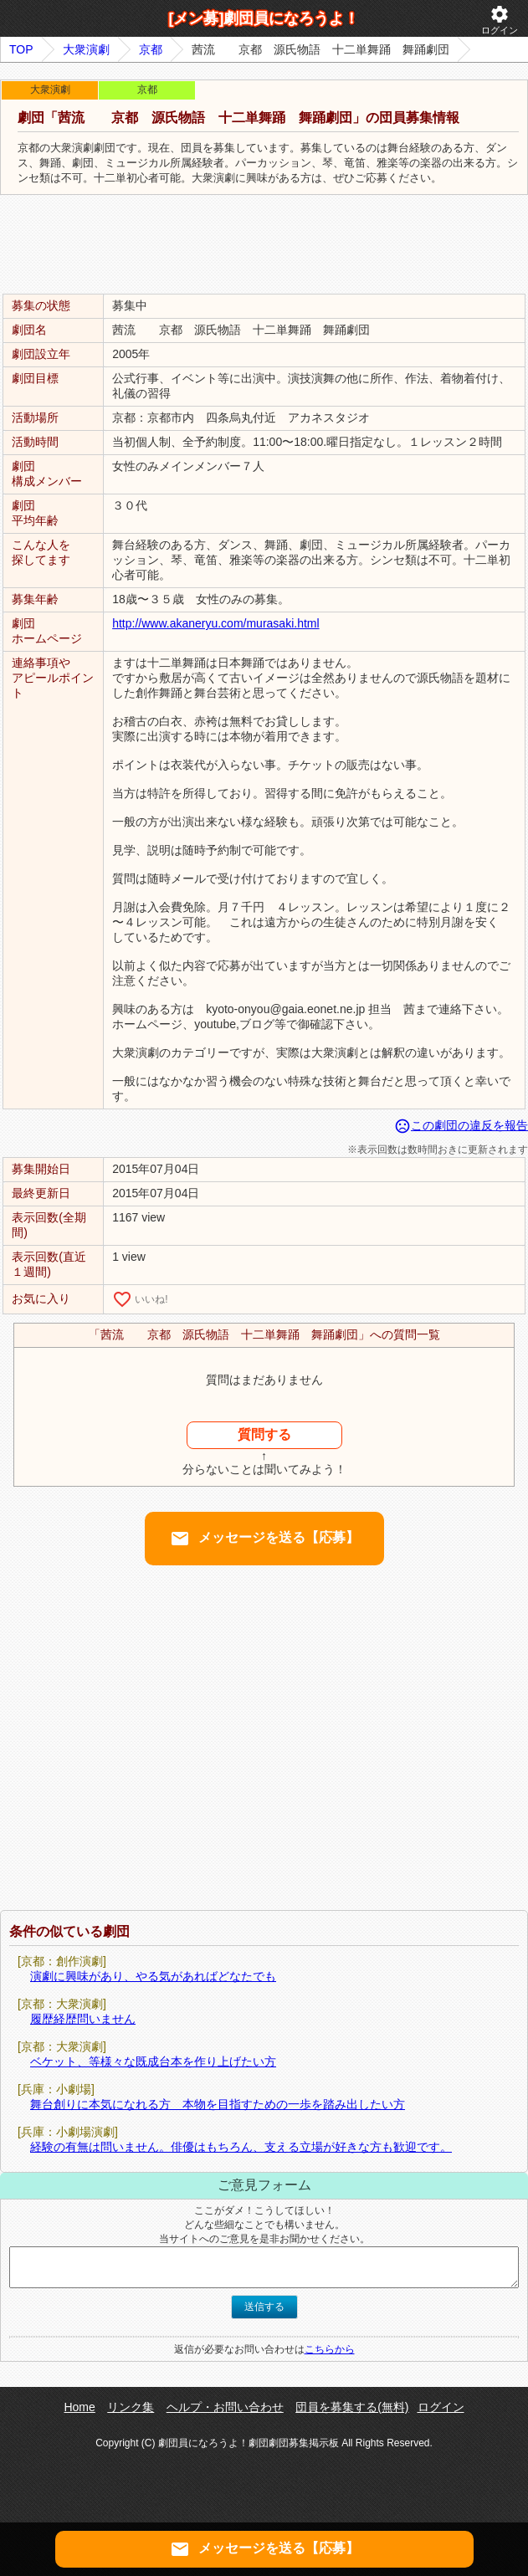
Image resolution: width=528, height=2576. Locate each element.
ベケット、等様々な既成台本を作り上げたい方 (153, 2061)
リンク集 (130, 2407)
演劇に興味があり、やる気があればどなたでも (153, 1976)
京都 (150, 49)
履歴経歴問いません (83, 2018)
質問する (264, 1434)
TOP (21, 49)
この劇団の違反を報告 (461, 1125)
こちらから (330, 2349)
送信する (264, 2306)
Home (79, 2407)
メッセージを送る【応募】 (264, 1539)
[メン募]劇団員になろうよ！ (264, 18)
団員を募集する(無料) (351, 2407)
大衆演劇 (86, 49)
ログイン (499, 19)
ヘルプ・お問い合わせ (225, 2407)
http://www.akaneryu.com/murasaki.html (215, 623)
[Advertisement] (264, 245)
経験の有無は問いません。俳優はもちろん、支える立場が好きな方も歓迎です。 (241, 2146)
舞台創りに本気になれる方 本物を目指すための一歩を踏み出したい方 (217, 2104)
